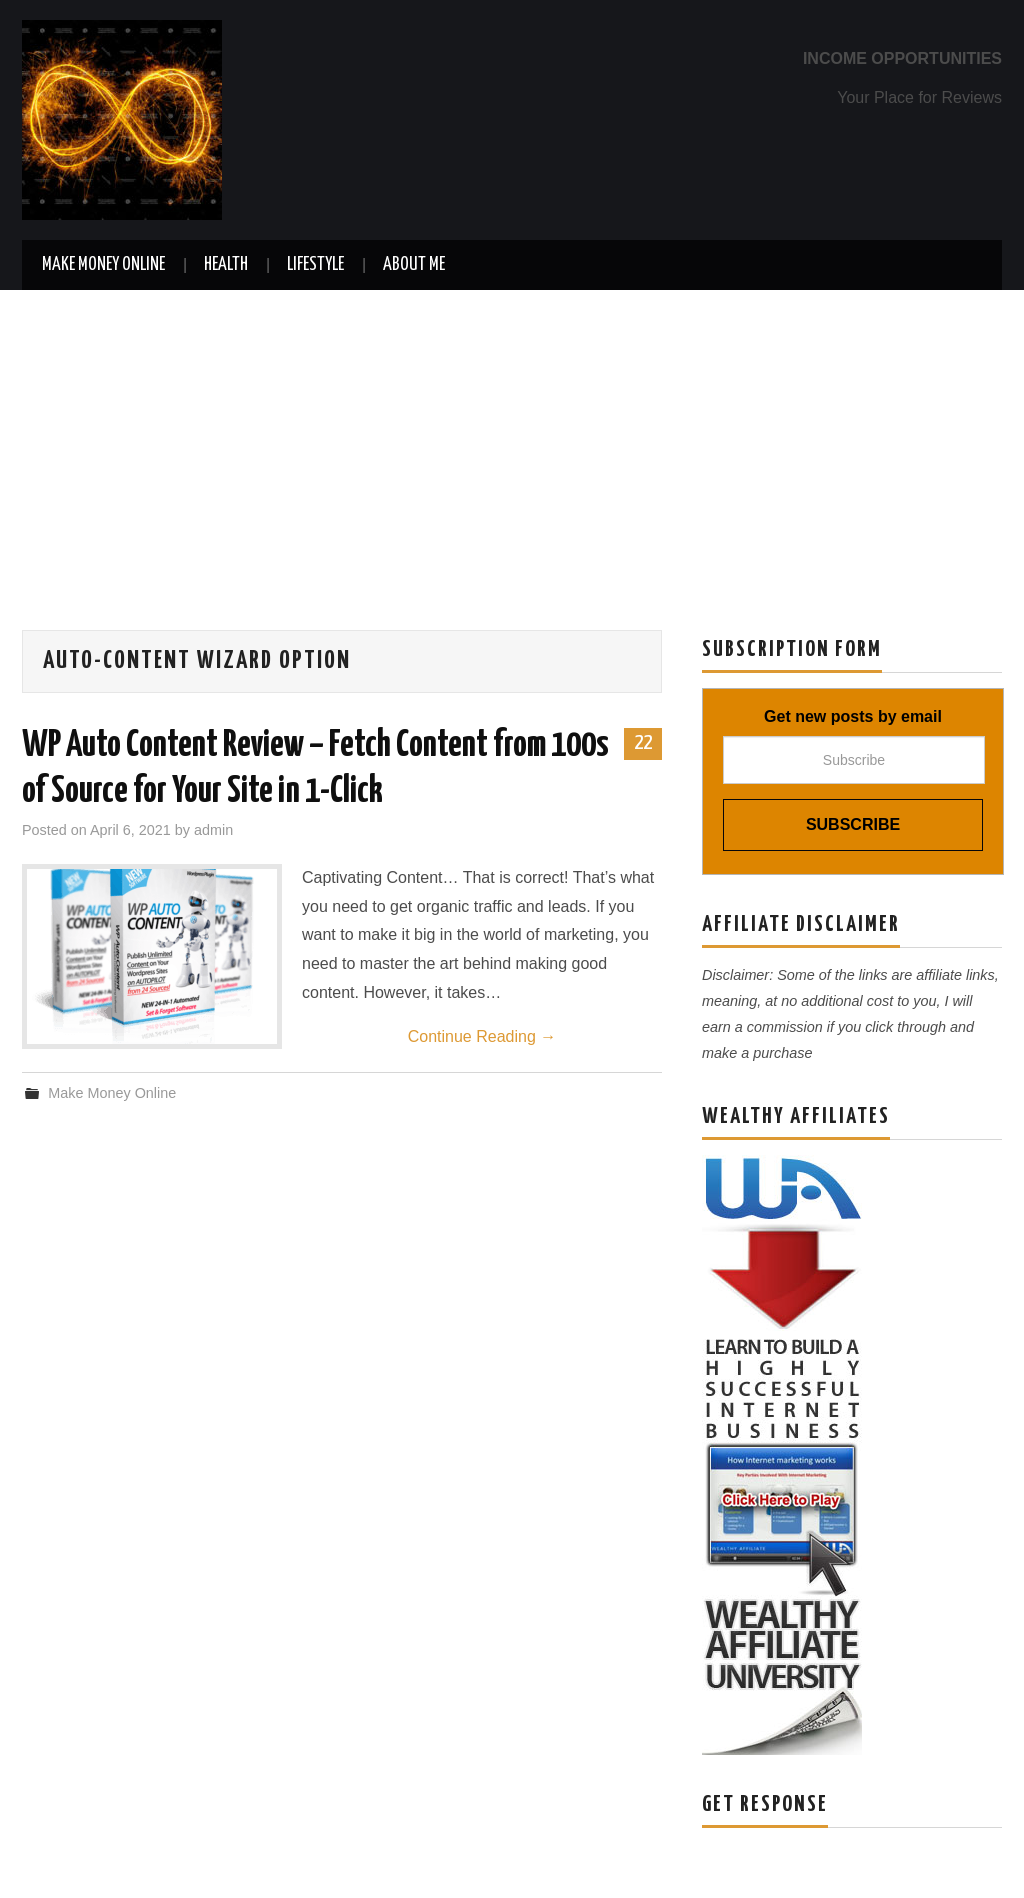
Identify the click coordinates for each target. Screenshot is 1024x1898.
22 (643, 743)
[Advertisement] (512, 440)
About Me (414, 265)
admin (213, 830)
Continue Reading (482, 1036)
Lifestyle (315, 265)
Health (226, 265)
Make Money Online (103, 265)
